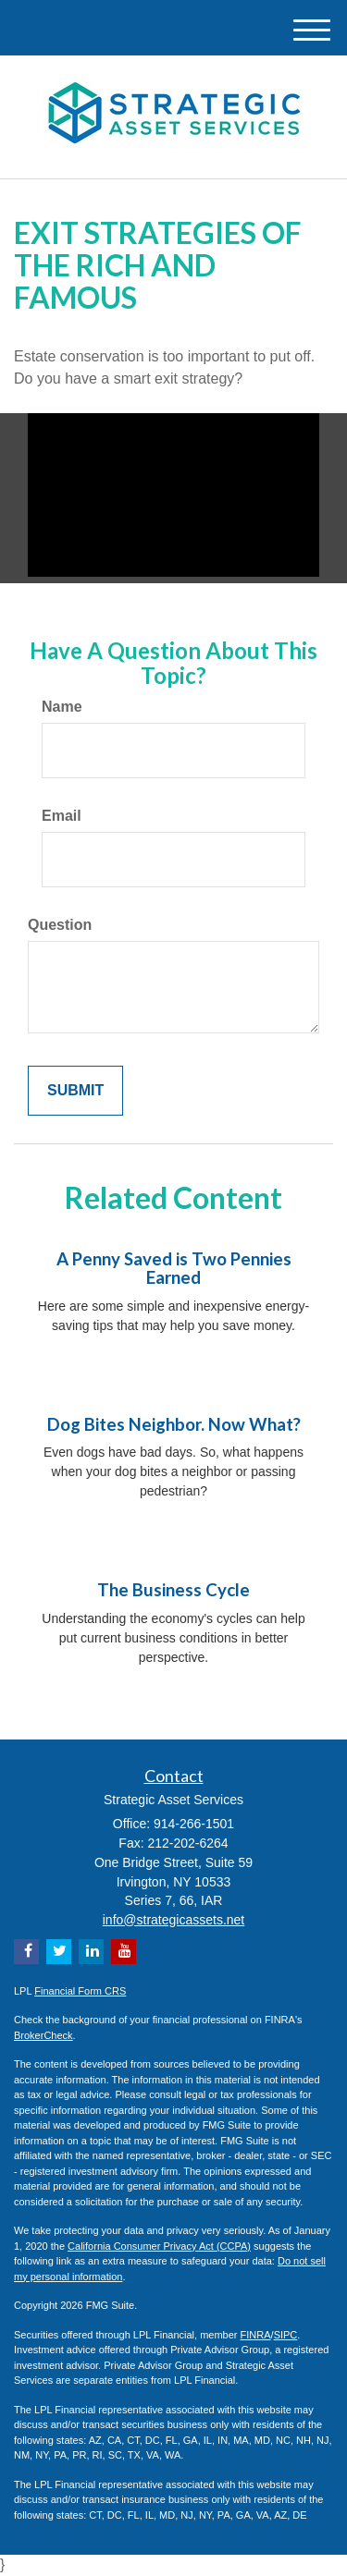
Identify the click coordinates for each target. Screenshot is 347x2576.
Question (60, 925)
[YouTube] (123, 1951)
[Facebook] (26, 1951)
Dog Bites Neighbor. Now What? (174, 1424)
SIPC (286, 2334)
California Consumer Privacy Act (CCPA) (159, 2246)
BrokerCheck (43, 2035)
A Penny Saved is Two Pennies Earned (173, 1268)
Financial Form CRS (80, 1990)
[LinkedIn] (91, 1951)
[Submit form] (75, 1091)
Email (61, 816)
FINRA (256, 2334)
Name (62, 706)
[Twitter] (58, 1951)
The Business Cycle (173, 1590)
